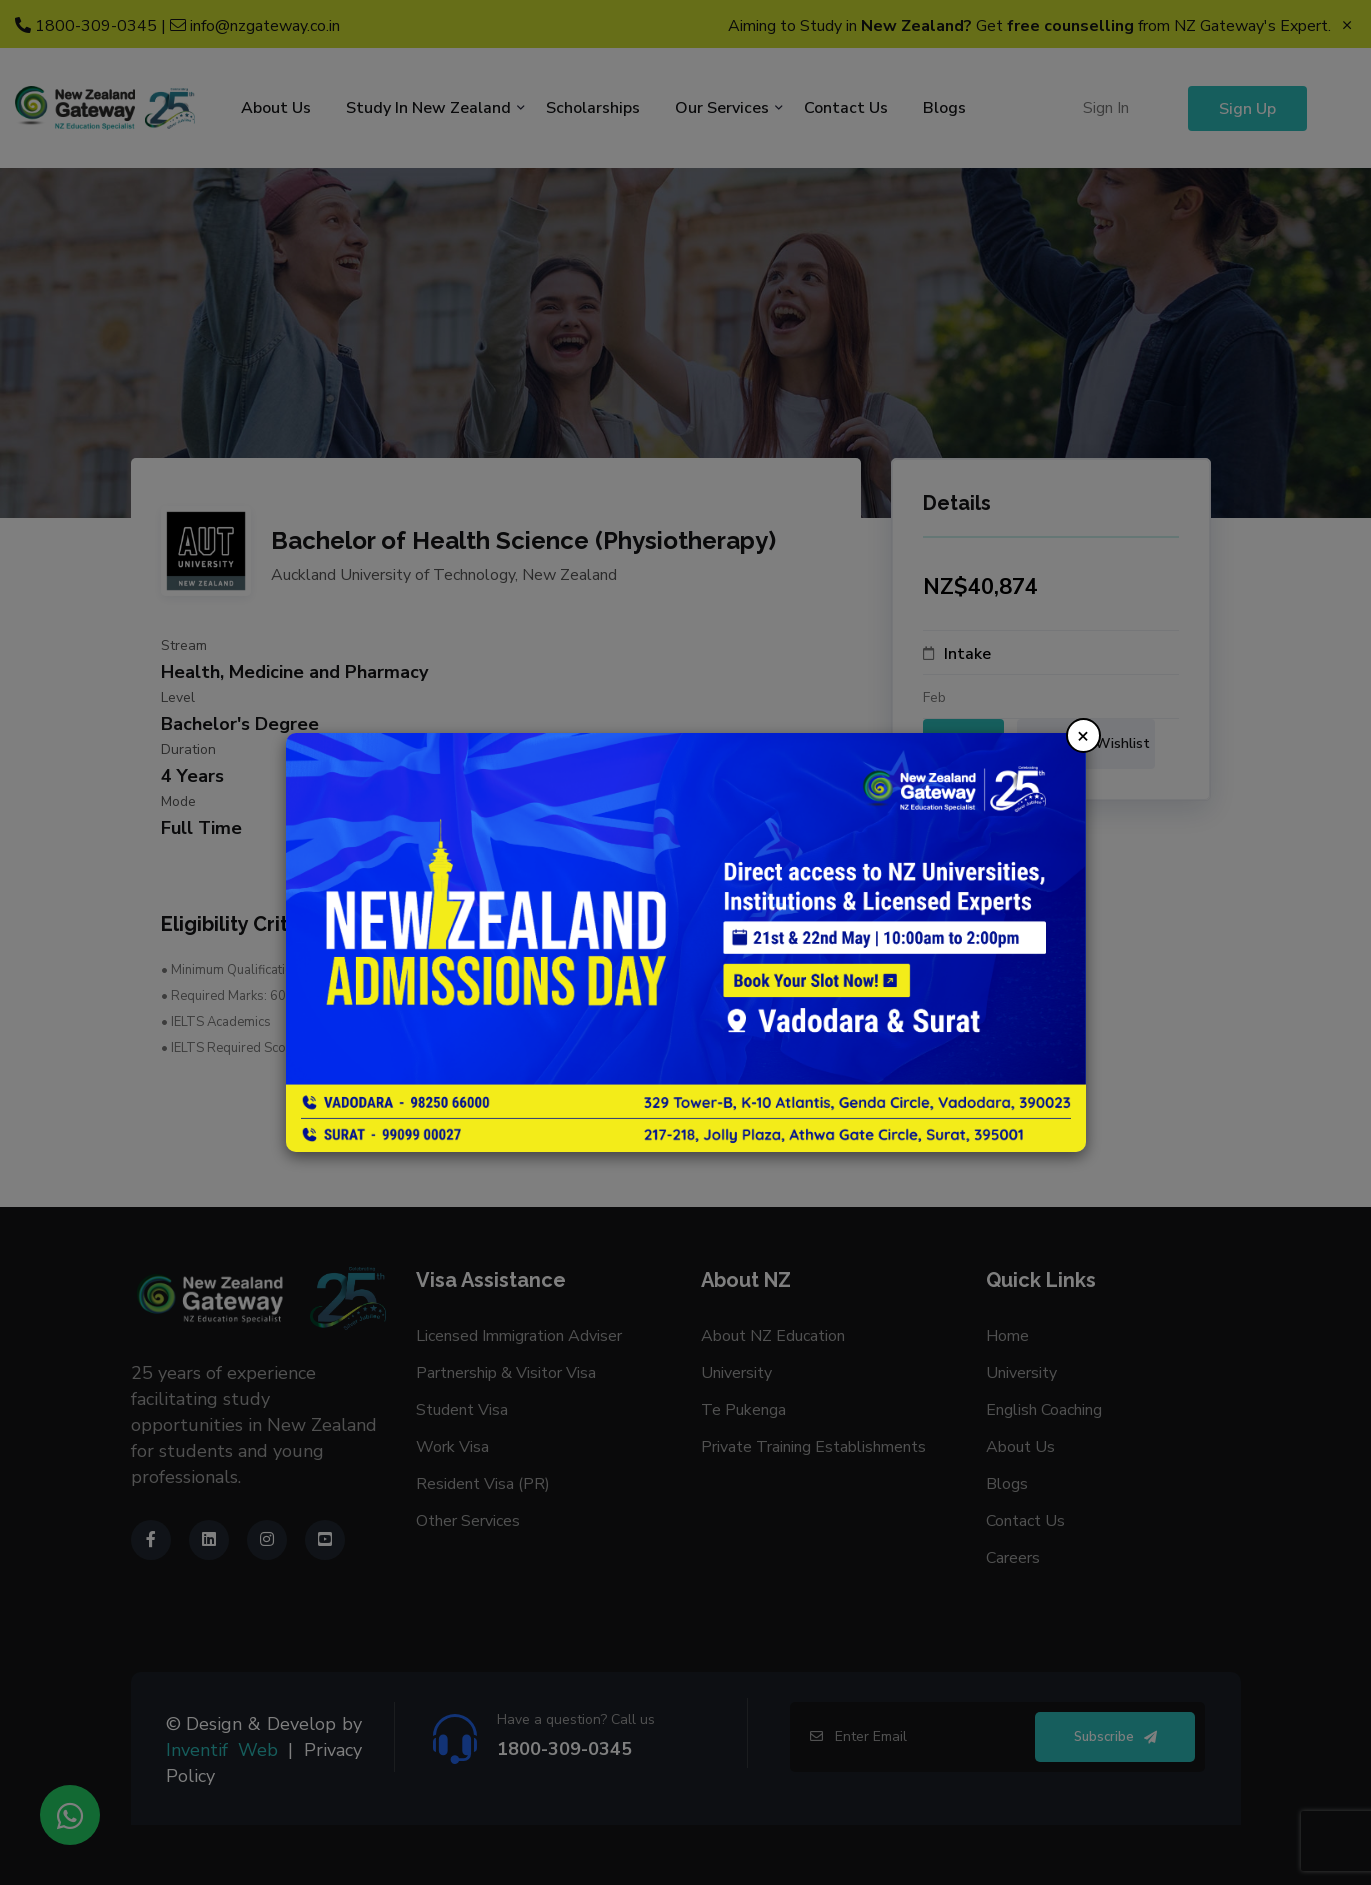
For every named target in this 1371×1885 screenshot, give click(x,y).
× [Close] (1083, 735)
